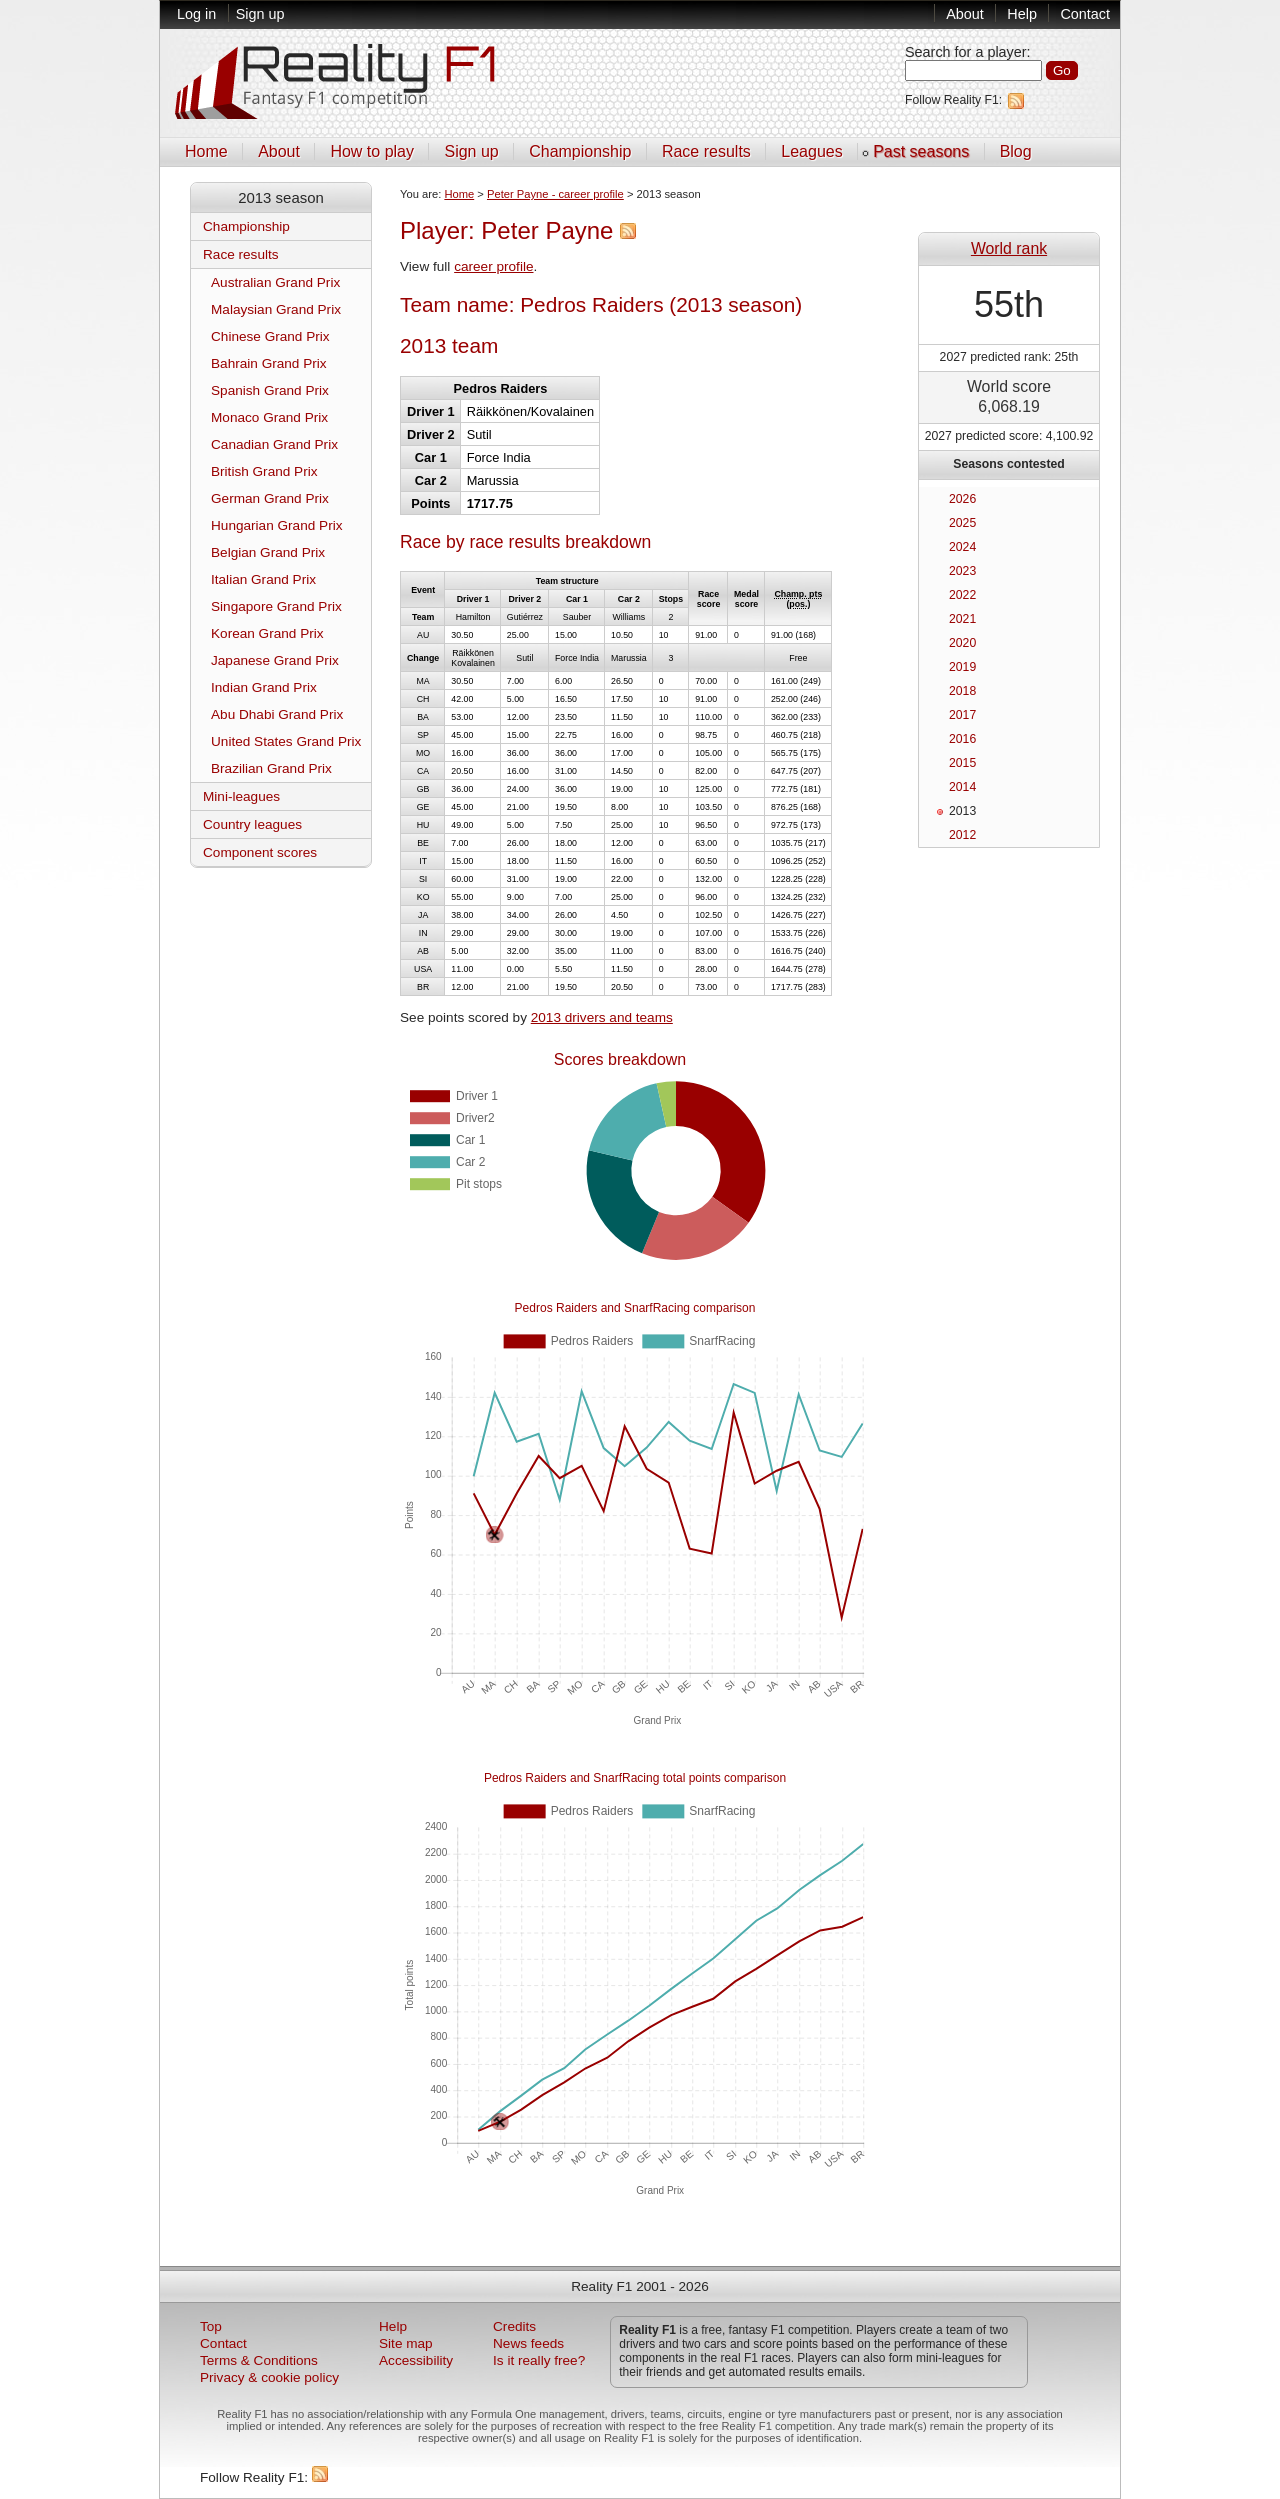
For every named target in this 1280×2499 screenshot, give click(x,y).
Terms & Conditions (259, 2360)
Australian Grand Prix (275, 282)
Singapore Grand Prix (276, 606)
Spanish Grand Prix (270, 390)
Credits (514, 2326)
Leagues (811, 151)
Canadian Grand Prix (274, 444)
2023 (962, 571)
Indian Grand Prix (264, 687)
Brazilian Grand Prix (271, 768)
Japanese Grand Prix (275, 660)
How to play (372, 151)
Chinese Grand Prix (270, 336)
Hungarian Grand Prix (276, 525)
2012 (962, 835)
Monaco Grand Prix (269, 417)
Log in (196, 14)
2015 (962, 763)
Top (211, 2326)
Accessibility (416, 2360)
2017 (962, 715)
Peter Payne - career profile (555, 194)
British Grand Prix (264, 471)
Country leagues (252, 824)
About (965, 14)
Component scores (260, 852)
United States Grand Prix (286, 741)
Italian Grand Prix (263, 579)
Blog (1016, 151)
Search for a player (966, 52)
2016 (962, 739)
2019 (962, 667)
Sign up (260, 14)
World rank (1009, 248)
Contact (1085, 14)
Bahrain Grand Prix (269, 363)
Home (206, 151)
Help (1022, 14)
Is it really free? (539, 2360)
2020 (962, 643)
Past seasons (921, 151)
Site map (406, 2343)
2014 (962, 787)
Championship (580, 151)
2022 (962, 595)
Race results (706, 151)
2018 (962, 691)
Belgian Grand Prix (268, 552)
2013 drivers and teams (602, 1017)
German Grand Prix (270, 498)
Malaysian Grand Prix (276, 309)
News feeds (528, 2343)
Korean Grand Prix (267, 633)
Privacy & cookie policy (269, 2377)
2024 (962, 547)
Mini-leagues (241, 796)
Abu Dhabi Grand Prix (277, 714)
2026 (962, 499)
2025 (962, 523)
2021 (962, 619)
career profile (493, 266)
